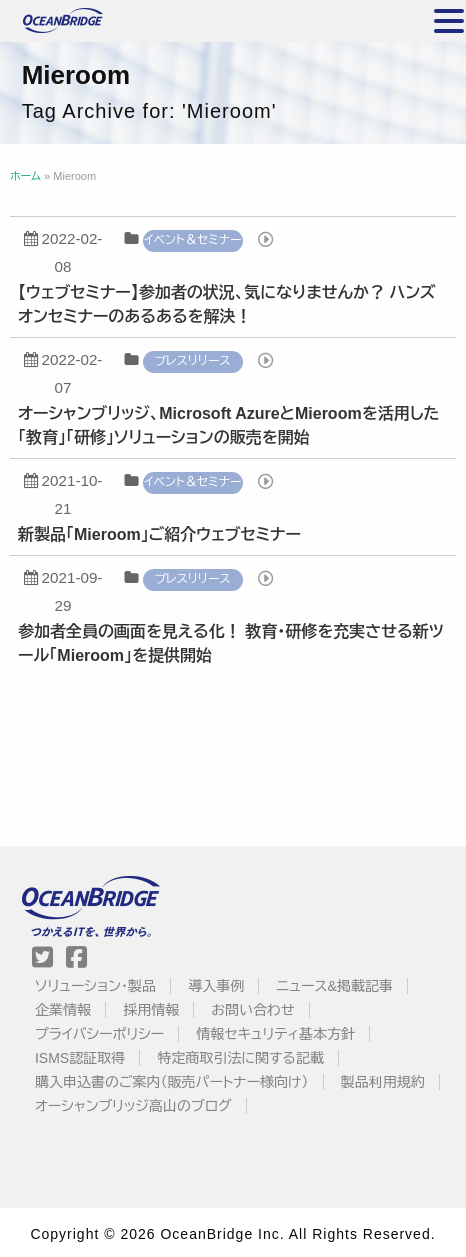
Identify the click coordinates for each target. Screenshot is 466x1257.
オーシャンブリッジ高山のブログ (133, 1106)
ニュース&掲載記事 (334, 986)
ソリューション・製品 (95, 986)
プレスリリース (193, 361)
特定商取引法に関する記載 (240, 1058)
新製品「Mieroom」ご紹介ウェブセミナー (159, 534)
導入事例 (216, 986)
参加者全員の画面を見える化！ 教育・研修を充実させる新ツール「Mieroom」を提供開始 (231, 643)
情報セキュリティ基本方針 (275, 1034)
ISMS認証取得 (80, 1058)
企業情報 (63, 1010)
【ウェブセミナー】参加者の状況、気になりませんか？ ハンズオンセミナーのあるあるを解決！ (227, 304)
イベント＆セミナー (193, 240)
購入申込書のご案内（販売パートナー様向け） (172, 1082)
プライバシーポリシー (99, 1034)
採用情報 (151, 1010)
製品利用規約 (383, 1082)
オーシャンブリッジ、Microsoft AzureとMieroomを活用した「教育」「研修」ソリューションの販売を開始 (229, 425)
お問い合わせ (252, 1010)
